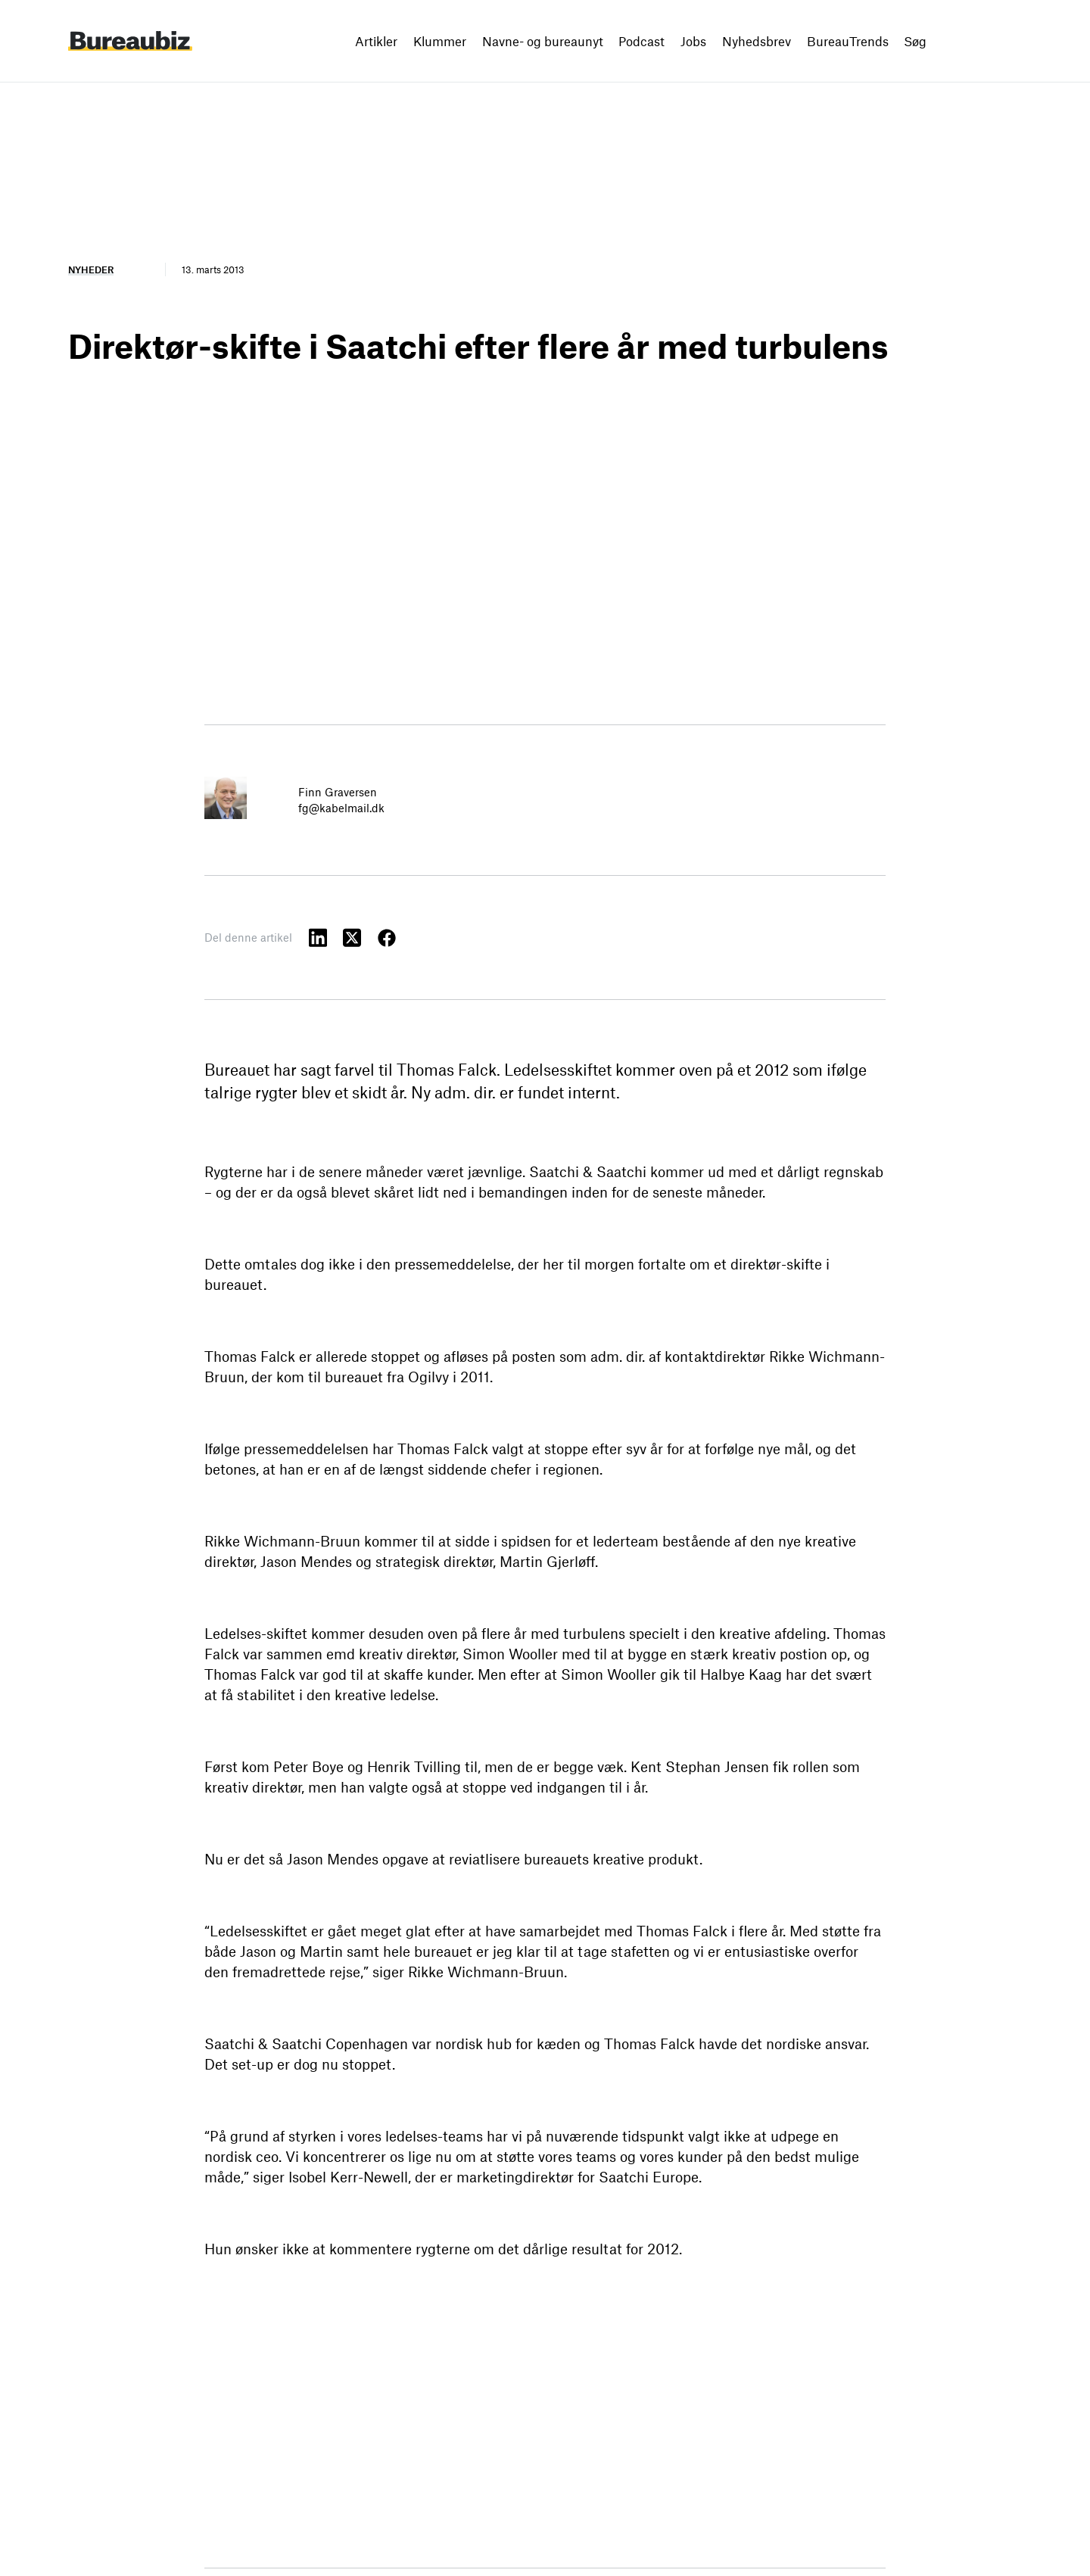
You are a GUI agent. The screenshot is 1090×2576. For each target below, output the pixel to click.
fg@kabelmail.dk (341, 808)
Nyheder (91, 269)
